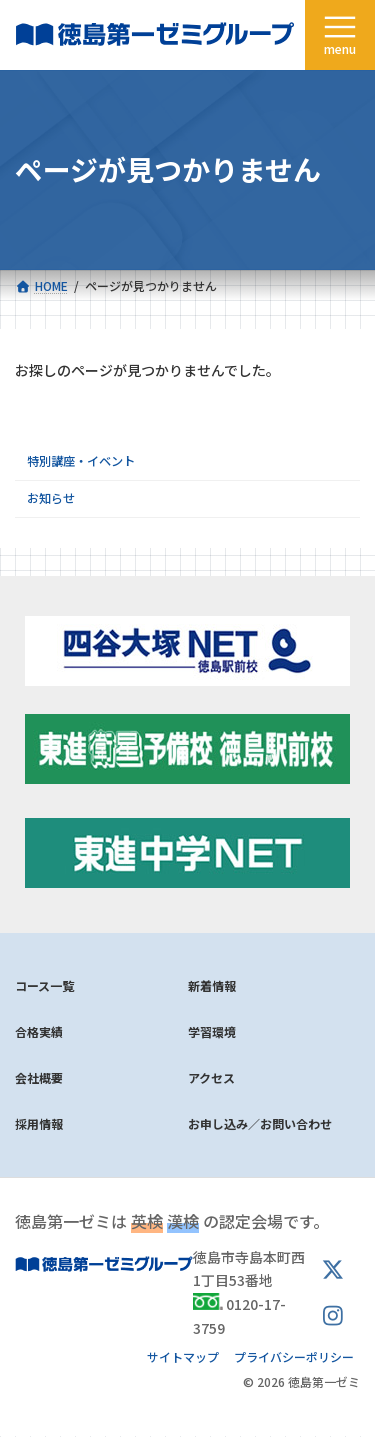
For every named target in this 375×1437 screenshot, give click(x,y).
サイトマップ (183, 1356)
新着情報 (212, 985)
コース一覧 (44, 985)
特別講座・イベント (81, 461)
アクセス (211, 1077)
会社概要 (39, 1077)
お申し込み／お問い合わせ (260, 1123)
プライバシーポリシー (294, 1356)
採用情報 (39, 1123)
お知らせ (51, 498)
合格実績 (39, 1031)
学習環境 (212, 1031)
